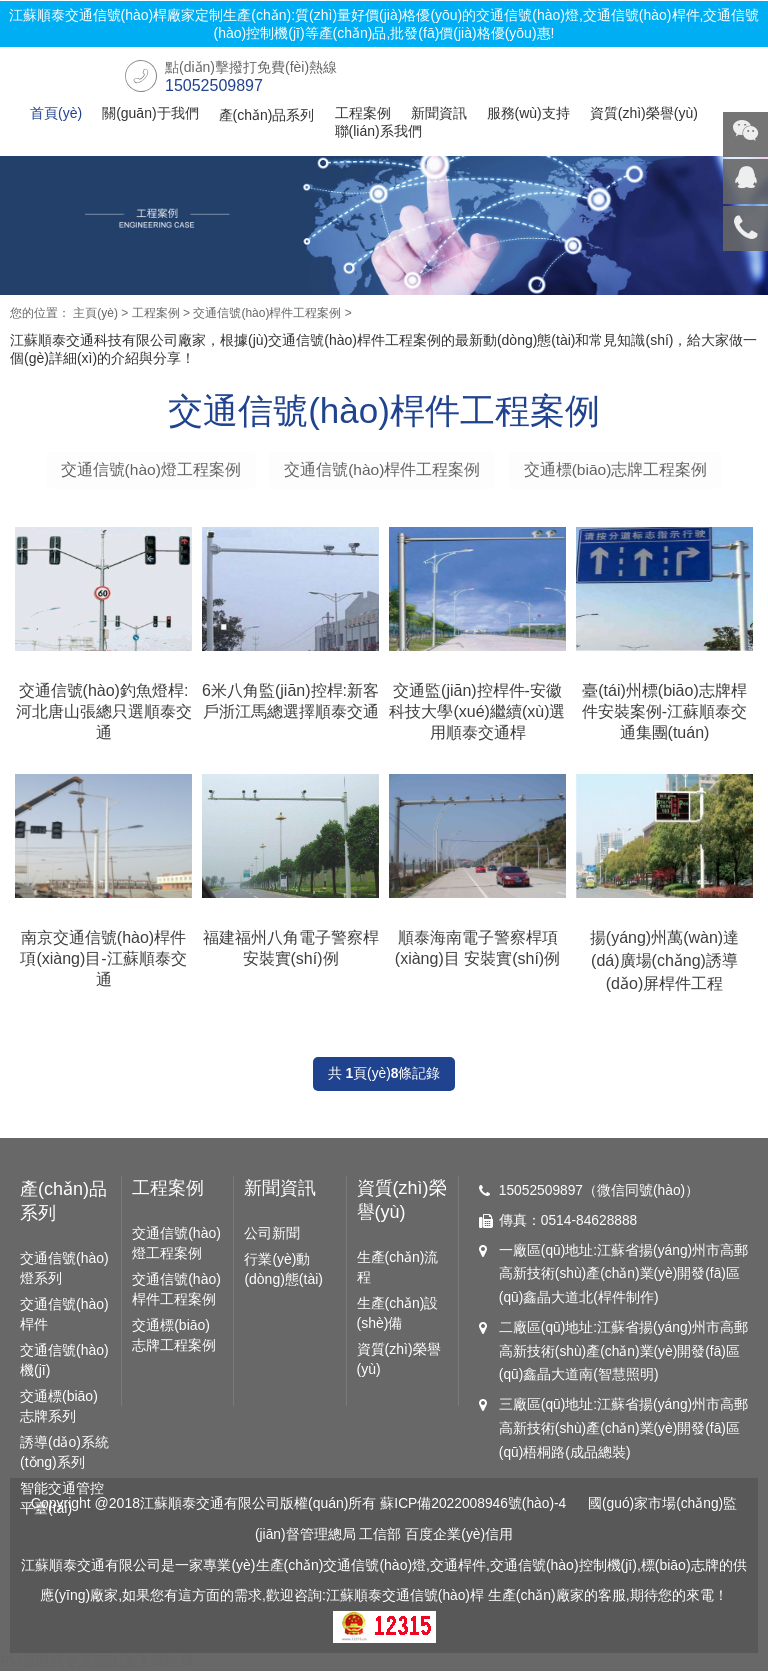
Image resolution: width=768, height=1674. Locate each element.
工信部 (381, 1539)
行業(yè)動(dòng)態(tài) (283, 1273)
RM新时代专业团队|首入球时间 (96, 1664)
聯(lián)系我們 (378, 131)
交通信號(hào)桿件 (64, 1318)
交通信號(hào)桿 (433, 1599)
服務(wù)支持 (528, 113)
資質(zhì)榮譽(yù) (644, 113)
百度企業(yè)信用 (459, 1539)
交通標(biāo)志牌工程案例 (617, 469)
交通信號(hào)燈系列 (64, 1272)
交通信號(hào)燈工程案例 (148, 469)
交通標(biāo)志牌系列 (59, 1410)
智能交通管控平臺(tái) (62, 1502)
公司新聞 (272, 1237)
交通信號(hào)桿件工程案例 (267, 313)
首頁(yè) (56, 113)
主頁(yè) (95, 313)
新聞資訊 (439, 113)
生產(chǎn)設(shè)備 (398, 1317)
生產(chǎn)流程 (398, 1271)
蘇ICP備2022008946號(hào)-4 (473, 1509)
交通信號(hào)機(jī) (64, 1364)
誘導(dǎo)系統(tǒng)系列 (64, 1456)
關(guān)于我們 (150, 113)
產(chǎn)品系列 (267, 115)
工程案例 (363, 113)
